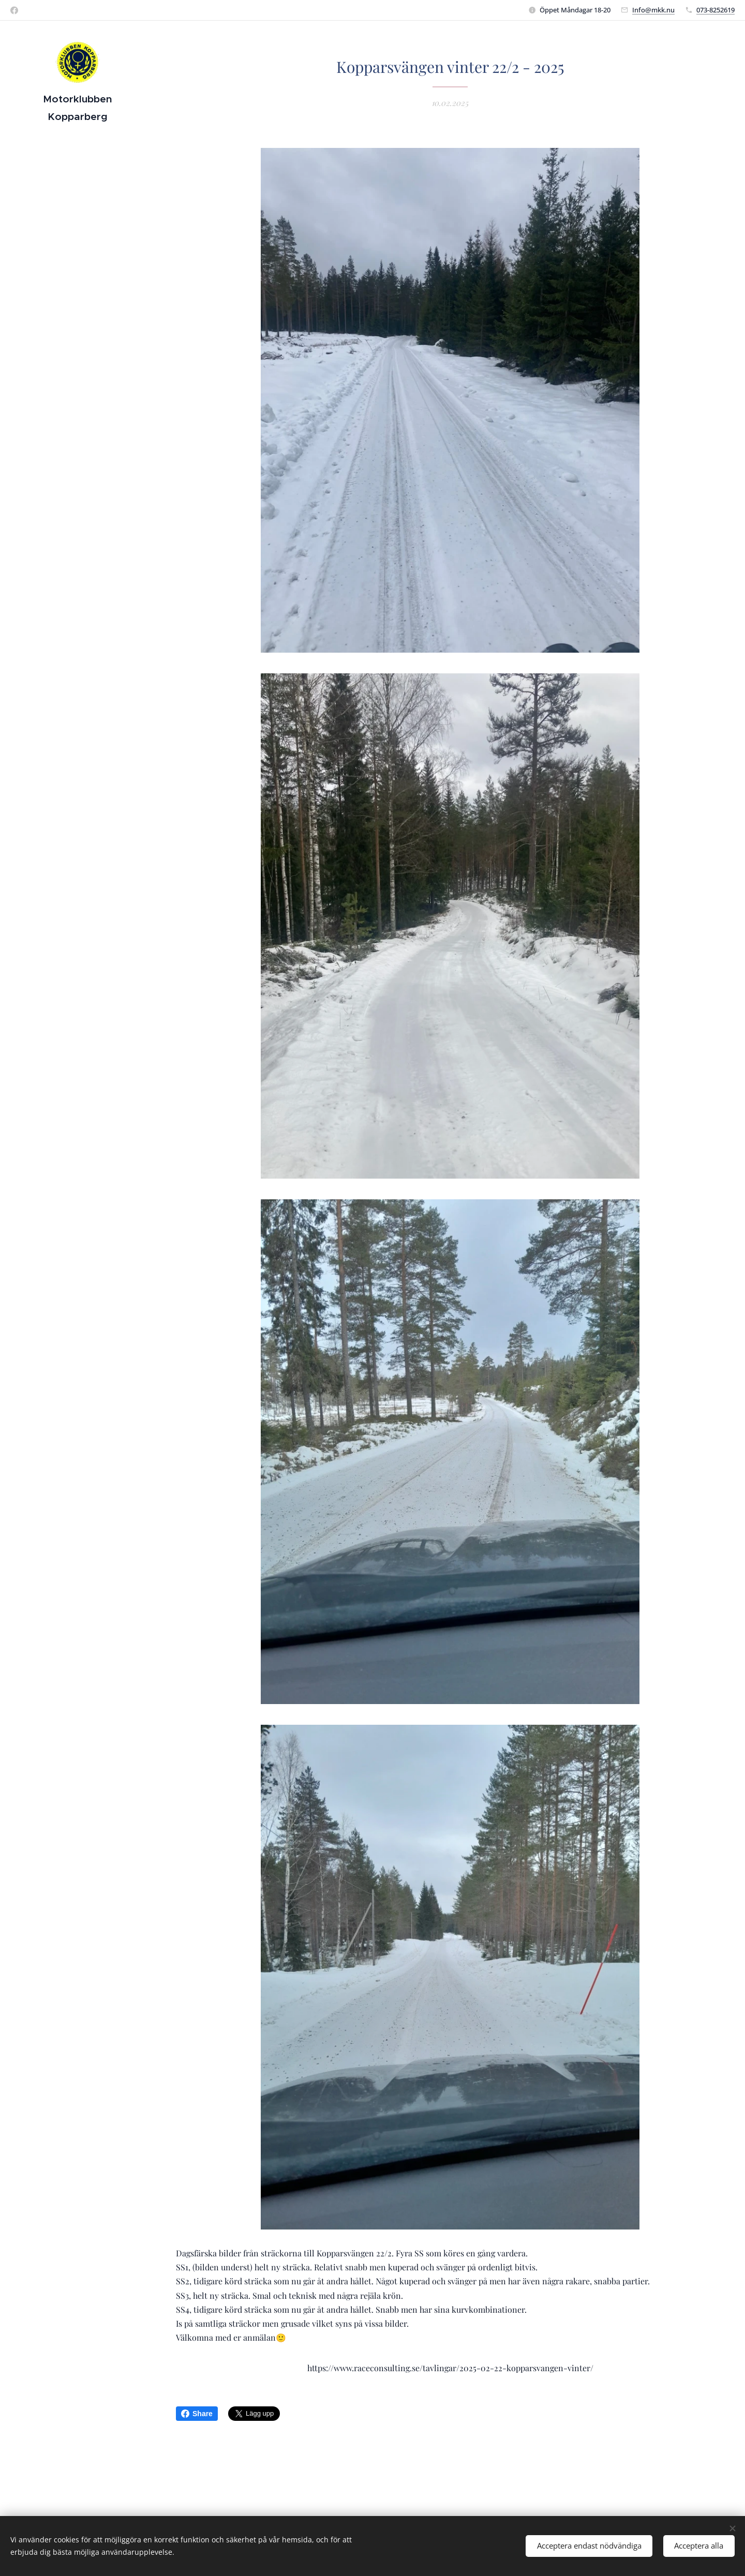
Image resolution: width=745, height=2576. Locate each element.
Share (197, 2413)
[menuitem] (77, 1264)
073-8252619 (715, 9)
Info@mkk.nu (653, 9)
